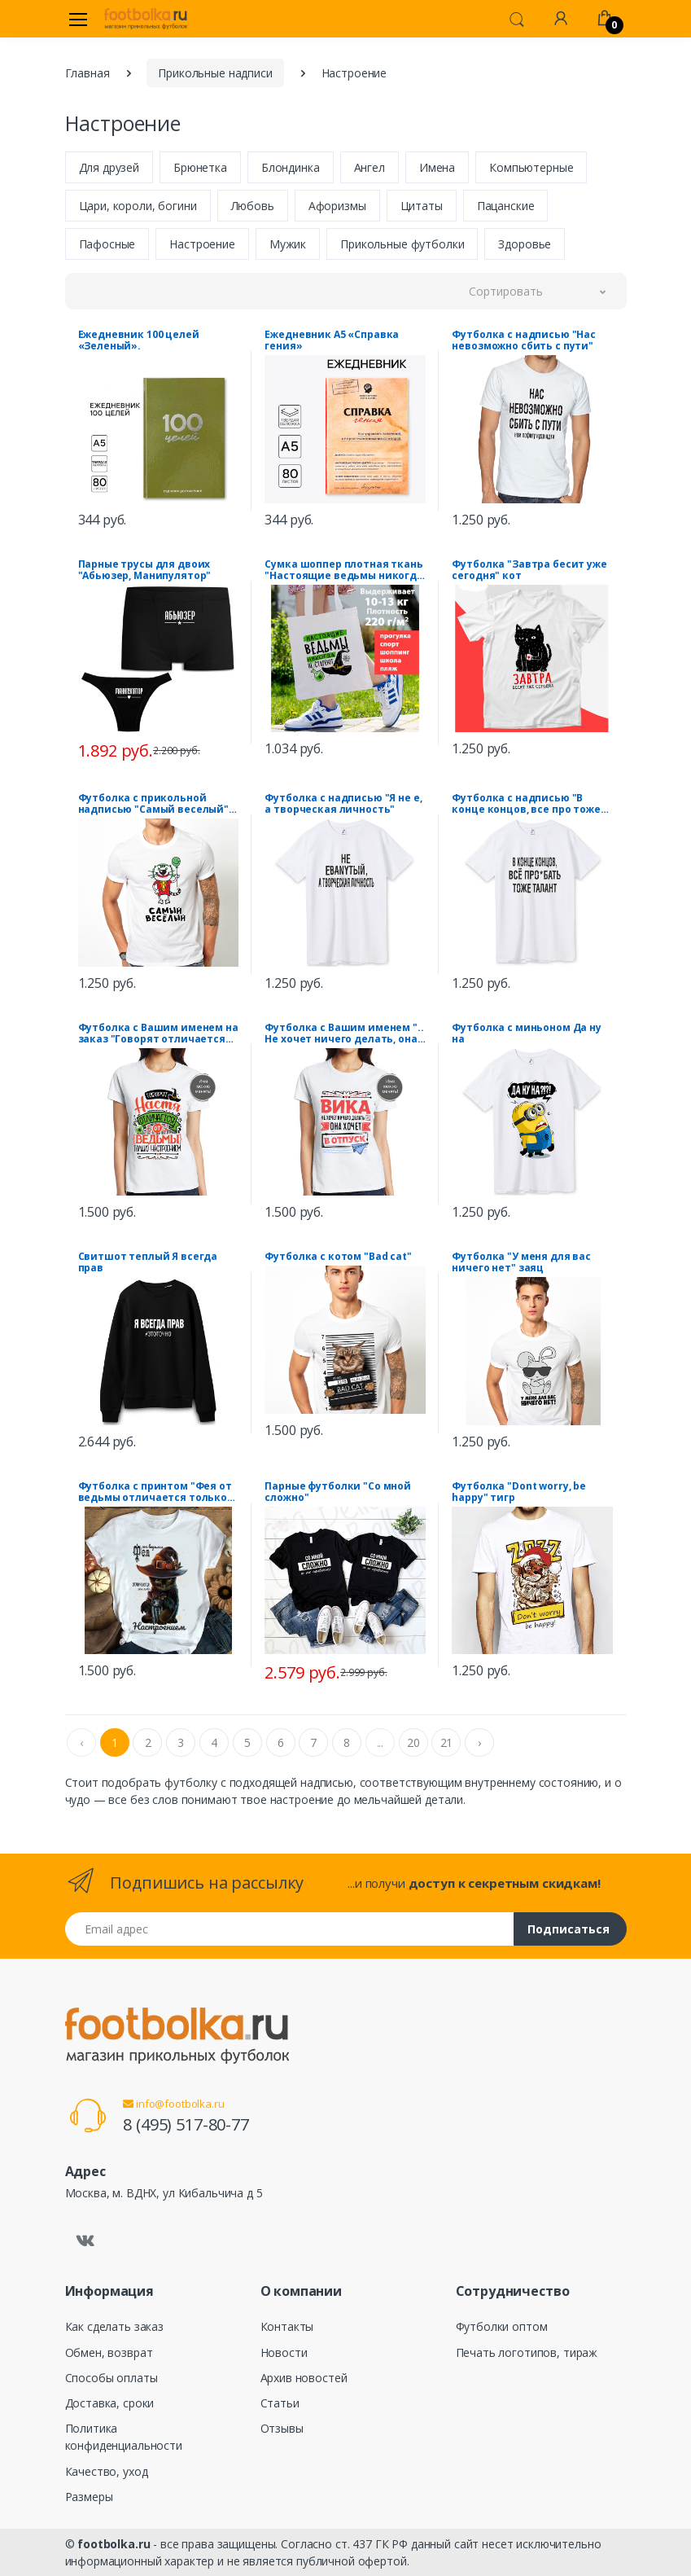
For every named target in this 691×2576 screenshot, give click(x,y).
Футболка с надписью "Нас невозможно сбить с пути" (524, 340)
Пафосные (107, 244)
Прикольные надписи (215, 73)
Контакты (287, 2326)
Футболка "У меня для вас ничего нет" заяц (521, 1262)
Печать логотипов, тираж (527, 2352)
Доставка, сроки (110, 2403)
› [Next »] (479, 1742)
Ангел (369, 167)
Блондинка (290, 167)
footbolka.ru (113, 2544)
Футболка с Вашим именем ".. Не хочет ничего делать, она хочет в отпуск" (344, 1033)
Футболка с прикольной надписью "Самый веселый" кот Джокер (154, 803)
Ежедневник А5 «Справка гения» (332, 340)
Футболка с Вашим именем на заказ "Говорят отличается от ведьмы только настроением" (158, 1033)
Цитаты (421, 205)
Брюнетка (200, 167)
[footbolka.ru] (145, 18)
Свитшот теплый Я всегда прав (148, 1262)
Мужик (287, 244)
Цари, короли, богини (138, 205)
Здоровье (524, 244)
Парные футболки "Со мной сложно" (338, 1492)
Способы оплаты (111, 2377)
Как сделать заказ (114, 2326)
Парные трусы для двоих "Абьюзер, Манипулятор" (145, 570)
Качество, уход (106, 2471)
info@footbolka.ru (173, 2103)
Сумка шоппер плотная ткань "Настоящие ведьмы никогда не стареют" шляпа (343, 570)
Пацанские (506, 205)
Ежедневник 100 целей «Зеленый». (138, 340)
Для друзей (109, 167)
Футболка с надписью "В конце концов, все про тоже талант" (526, 803)
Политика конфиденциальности (123, 2436)
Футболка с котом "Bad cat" (338, 1256)
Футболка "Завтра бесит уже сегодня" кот (529, 570)
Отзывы (282, 2428)
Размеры (89, 2496)
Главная (87, 73)
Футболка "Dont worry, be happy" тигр (519, 1492)
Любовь (252, 205)
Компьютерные (531, 167)
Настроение (202, 244)
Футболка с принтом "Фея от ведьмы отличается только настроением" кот (155, 1492)
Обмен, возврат (109, 2352)
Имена (437, 167)
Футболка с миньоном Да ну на (526, 1033)
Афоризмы (337, 205)
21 (446, 1742)
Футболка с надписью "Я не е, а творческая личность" (343, 803)
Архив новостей (304, 2377)
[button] (517, 18)
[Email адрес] (289, 1929)
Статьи (280, 2403)
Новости (284, 2352)
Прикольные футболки (402, 244)
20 (413, 1742)
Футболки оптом (502, 2326)
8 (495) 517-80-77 (186, 2124)
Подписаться (568, 1929)
